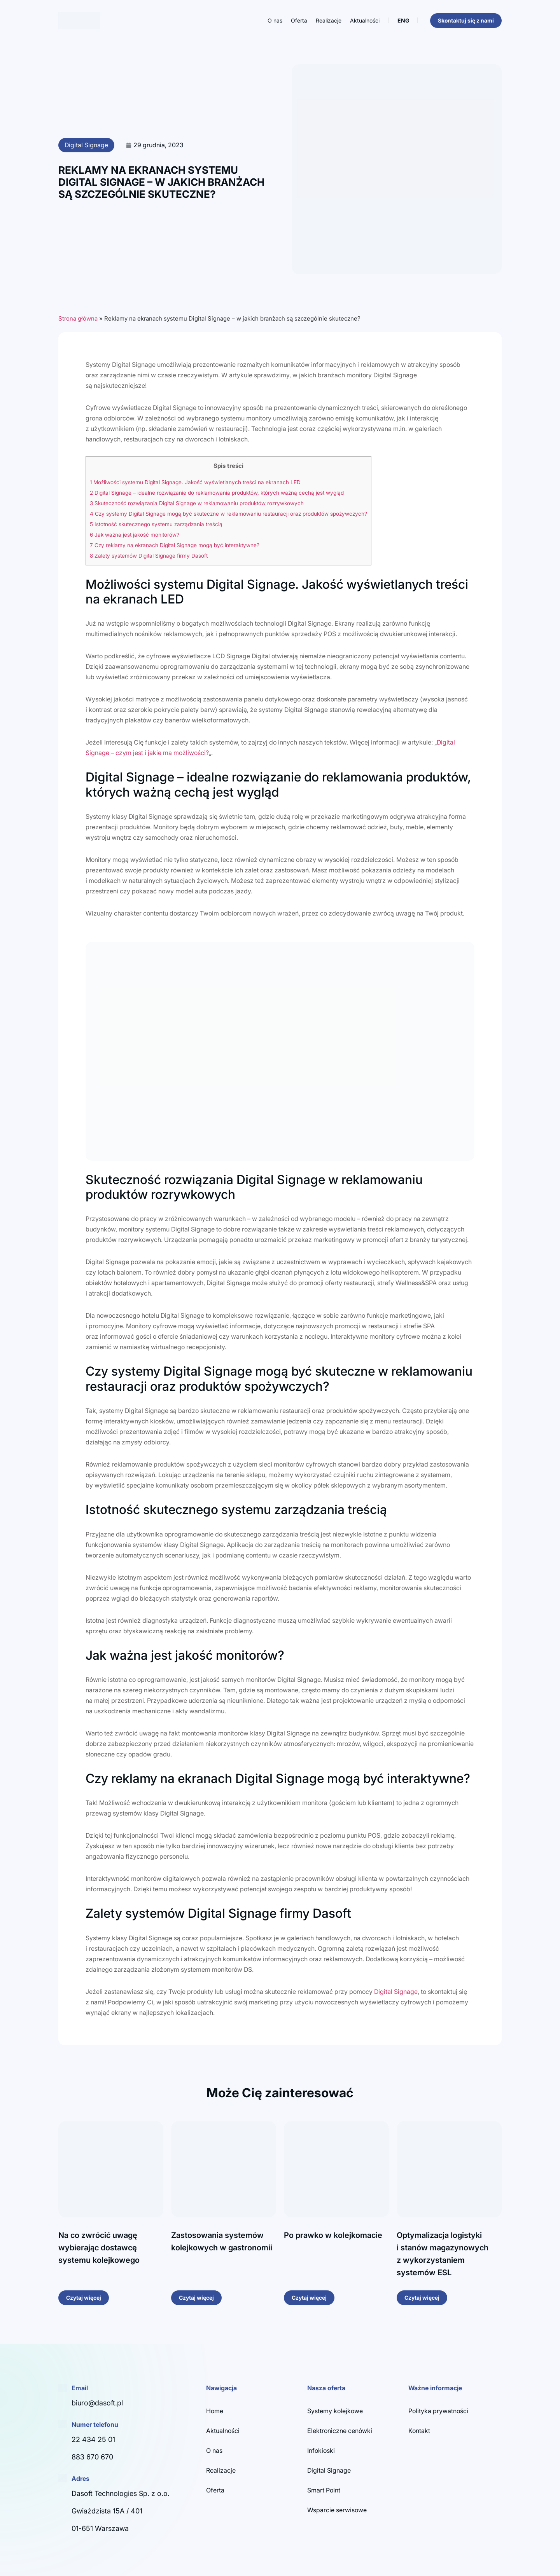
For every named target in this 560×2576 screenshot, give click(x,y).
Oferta (299, 20)
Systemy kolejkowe (335, 2411)
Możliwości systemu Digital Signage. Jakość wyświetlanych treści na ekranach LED (195, 482)
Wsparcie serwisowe (337, 2510)
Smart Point (323, 2490)
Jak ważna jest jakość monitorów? (134, 535)
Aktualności (365, 20)
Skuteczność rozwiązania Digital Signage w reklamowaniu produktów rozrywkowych (197, 503)
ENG (403, 20)
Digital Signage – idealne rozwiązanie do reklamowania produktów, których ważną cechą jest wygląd (217, 493)
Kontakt (419, 2431)
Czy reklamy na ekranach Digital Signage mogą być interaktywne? (174, 545)
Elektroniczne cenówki (339, 2431)
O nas (275, 20)
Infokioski (321, 2450)
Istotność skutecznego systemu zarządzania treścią (156, 524)
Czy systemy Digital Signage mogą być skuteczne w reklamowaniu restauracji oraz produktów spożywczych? (228, 514)
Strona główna (78, 318)
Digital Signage (86, 145)
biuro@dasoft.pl (97, 2403)
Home (214, 2411)
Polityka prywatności (438, 2411)
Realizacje (328, 20)
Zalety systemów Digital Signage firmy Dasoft (149, 556)
